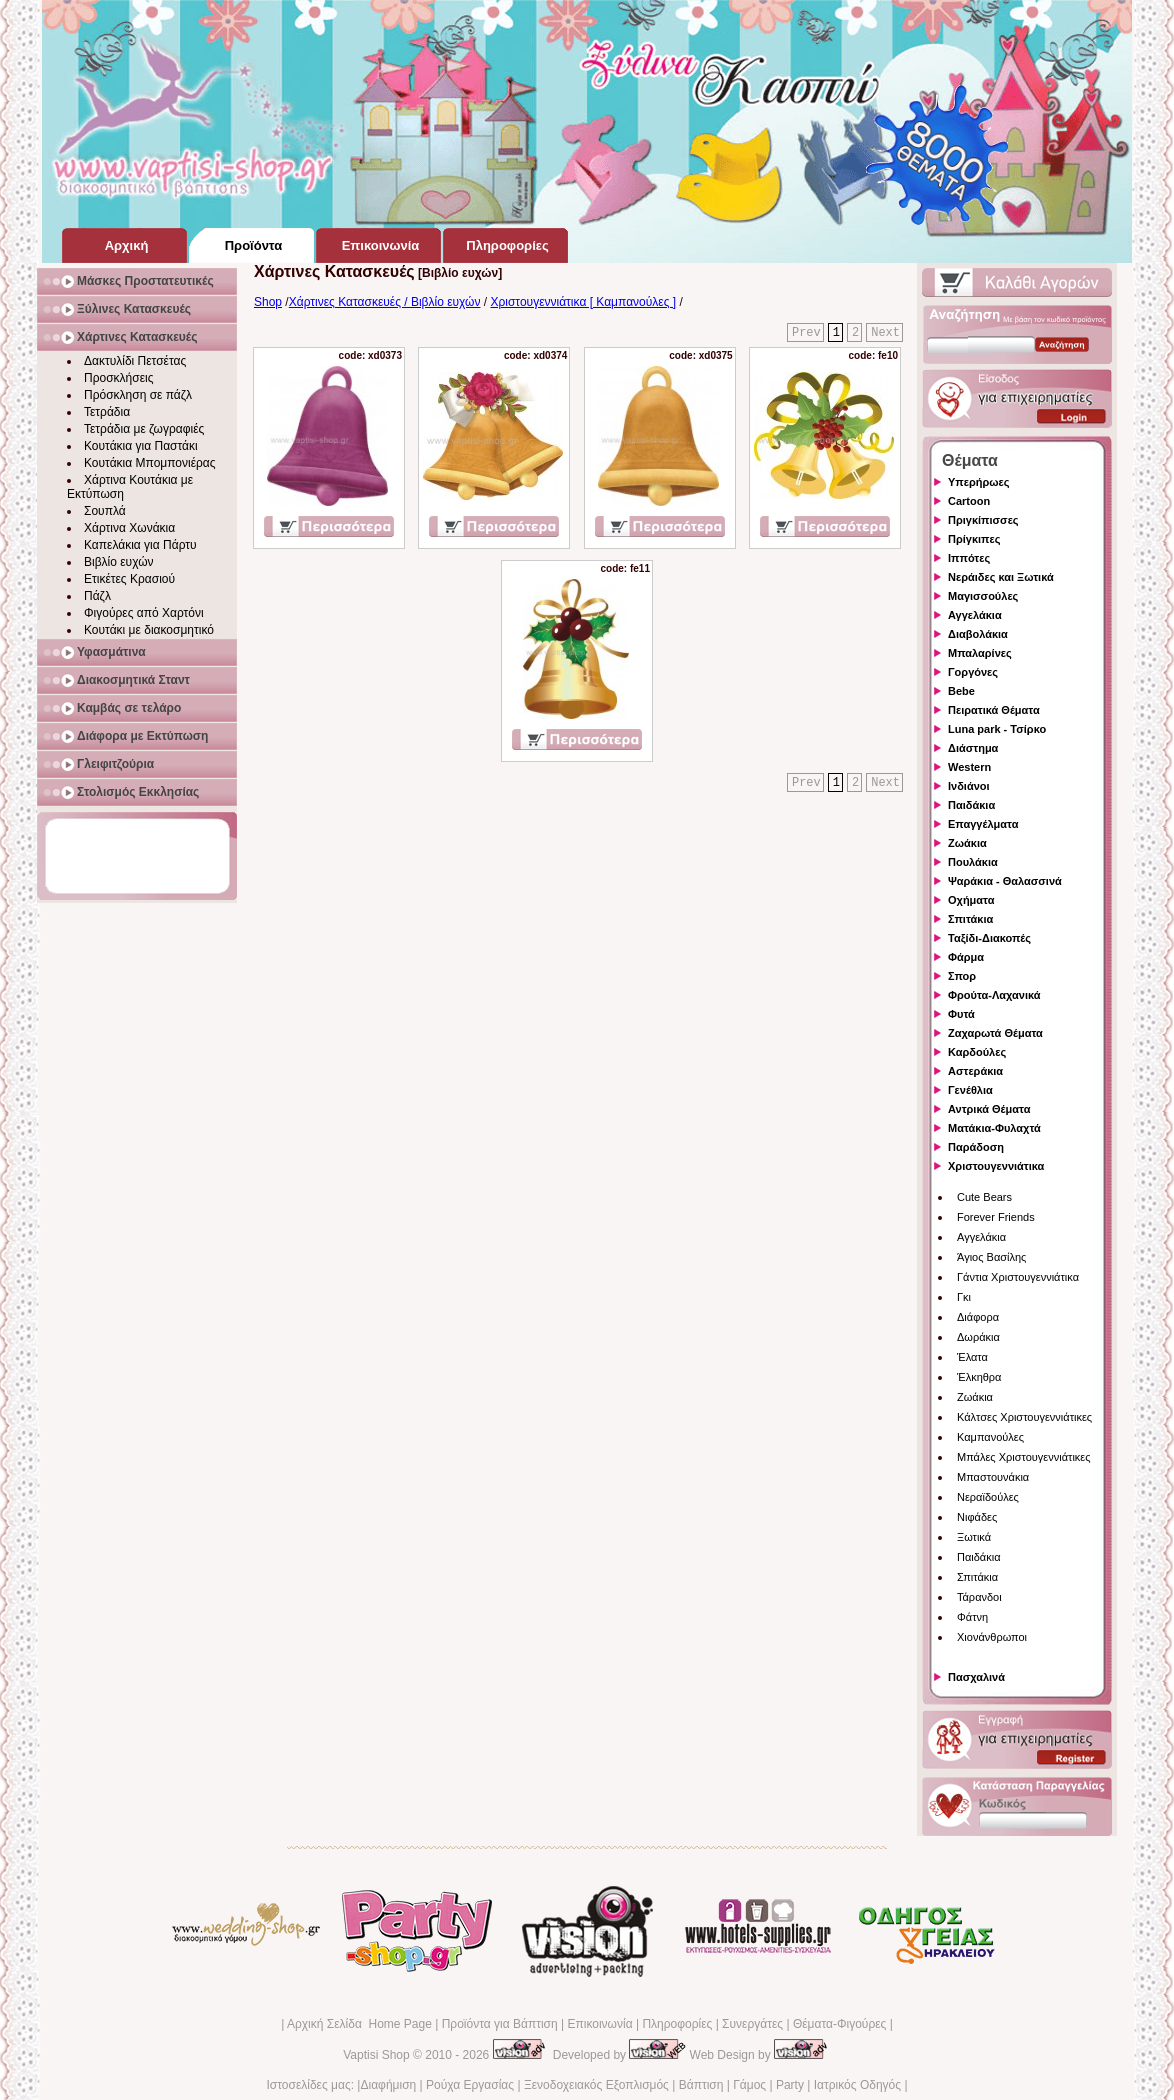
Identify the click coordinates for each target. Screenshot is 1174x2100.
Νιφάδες (977, 1517)
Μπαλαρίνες (980, 653)
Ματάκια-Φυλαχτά (994, 1128)
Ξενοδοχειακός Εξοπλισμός (596, 2085)
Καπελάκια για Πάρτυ (140, 545)
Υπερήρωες (979, 482)
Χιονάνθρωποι (992, 1637)
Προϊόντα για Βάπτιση (500, 2024)
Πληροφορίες (677, 2024)
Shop (268, 302)
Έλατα (972, 1357)
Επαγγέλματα (983, 824)
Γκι (964, 1297)
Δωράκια (978, 1337)
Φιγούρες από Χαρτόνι (144, 613)
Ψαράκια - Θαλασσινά (1005, 881)
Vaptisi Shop (376, 2055)
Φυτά (961, 1014)
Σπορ (962, 976)
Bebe (961, 691)
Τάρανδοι (979, 1597)
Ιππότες (969, 558)
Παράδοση (976, 1147)
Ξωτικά (974, 1537)
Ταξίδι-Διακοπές (989, 938)
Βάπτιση (701, 2085)
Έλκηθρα (979, 1377)
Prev (806, 333)
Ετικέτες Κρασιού (129, 579)
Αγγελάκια (975, 615)
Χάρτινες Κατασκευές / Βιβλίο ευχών (385, 302)
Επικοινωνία (599, 2024)
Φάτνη (972, 1617)
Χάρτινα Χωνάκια (129, 528)
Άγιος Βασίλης (991, 1257)
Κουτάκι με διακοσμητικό (149, 630)
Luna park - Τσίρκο (997, 729)
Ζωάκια (967, 843)
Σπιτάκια (970, 919)
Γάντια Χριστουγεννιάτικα (1018, 1277)
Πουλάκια (973, 862)
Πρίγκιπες (974, 539)
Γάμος (749, 2085)
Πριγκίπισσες (983, 520)
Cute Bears (984, 1197)
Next (885, 333)
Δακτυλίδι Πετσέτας (135, 361)
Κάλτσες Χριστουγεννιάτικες (1024, 1417)
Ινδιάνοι (969, 786)
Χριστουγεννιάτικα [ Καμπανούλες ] (583, 302)
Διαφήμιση (388, 2085)
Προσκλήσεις (118, 378)
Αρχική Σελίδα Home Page (359, 2024)
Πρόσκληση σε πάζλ (138, 395)
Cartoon (969, 501)
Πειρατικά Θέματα (994, 710)
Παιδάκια (971, 805)
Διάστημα (973, 748)
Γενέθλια (970, 1090)
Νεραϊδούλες (988, 1497)
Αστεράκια (975, 1071)
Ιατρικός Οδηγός (857, 2085)
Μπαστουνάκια (993, 1477)
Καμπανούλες (990, 1437)
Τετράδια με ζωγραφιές (144, 429)
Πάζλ (97, 596)
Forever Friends (996, 1217)
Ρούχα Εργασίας (470, 2085)
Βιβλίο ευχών (119, 562)
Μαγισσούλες (983, 596)
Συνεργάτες (752, 2024)
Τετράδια (107, 412)
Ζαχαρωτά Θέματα (995, 1033)
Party (790, 2085)
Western (969, 767)
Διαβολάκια (978, 634)
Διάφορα (978, 1317)
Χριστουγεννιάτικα (996, 1166)
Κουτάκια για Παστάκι (141, 446)
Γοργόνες (973, 672)
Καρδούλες (977, 1052)
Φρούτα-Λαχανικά (994, 995)
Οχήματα (971, 900)
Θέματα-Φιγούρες (839, 2024)
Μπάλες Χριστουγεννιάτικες (1024, 1457)
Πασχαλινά (976, 1677)
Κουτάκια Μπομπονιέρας (150, 463)
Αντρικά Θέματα (989, 1109)
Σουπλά (105, 511)
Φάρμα (966, 957)
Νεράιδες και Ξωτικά (1001, 577)
